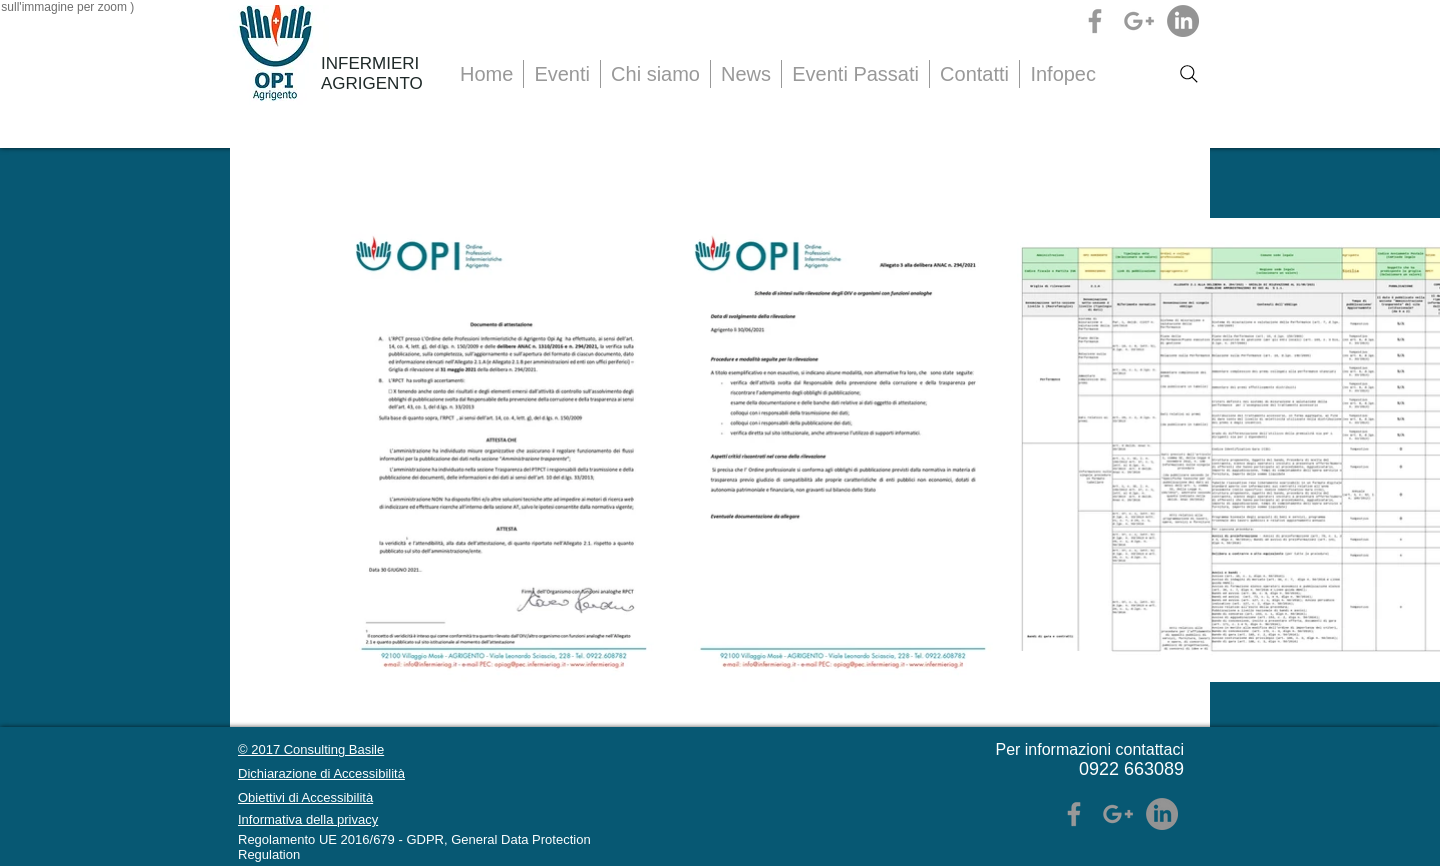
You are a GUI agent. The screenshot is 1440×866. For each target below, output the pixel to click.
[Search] (1189, 74)
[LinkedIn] (1183, 21)
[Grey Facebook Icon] (1095, 21)
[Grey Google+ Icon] (1139, 21)
